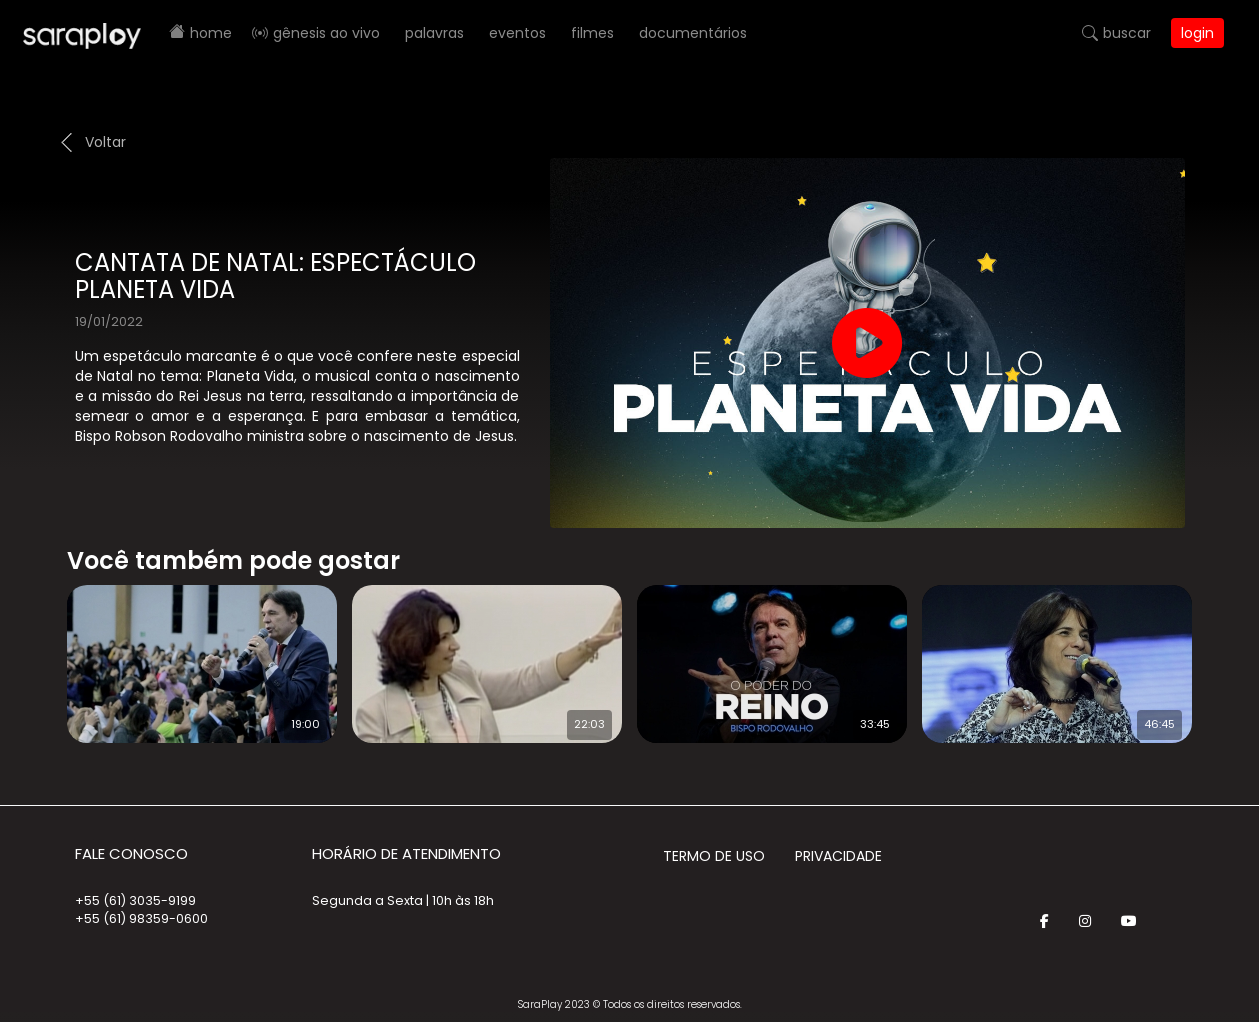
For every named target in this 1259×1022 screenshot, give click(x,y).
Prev (37, 651)
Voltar (105, 142)
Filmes (592, 33)
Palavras (434, 33)
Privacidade (838, 856)
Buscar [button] (1127, 33)
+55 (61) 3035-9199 (135, 900)
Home (211, 33)
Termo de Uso (714, 856)
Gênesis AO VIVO (326, 33)
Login (1197, 33)
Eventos (517, 33)
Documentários (693, 33)
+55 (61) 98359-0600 (141, 918)
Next (1224, 651)
